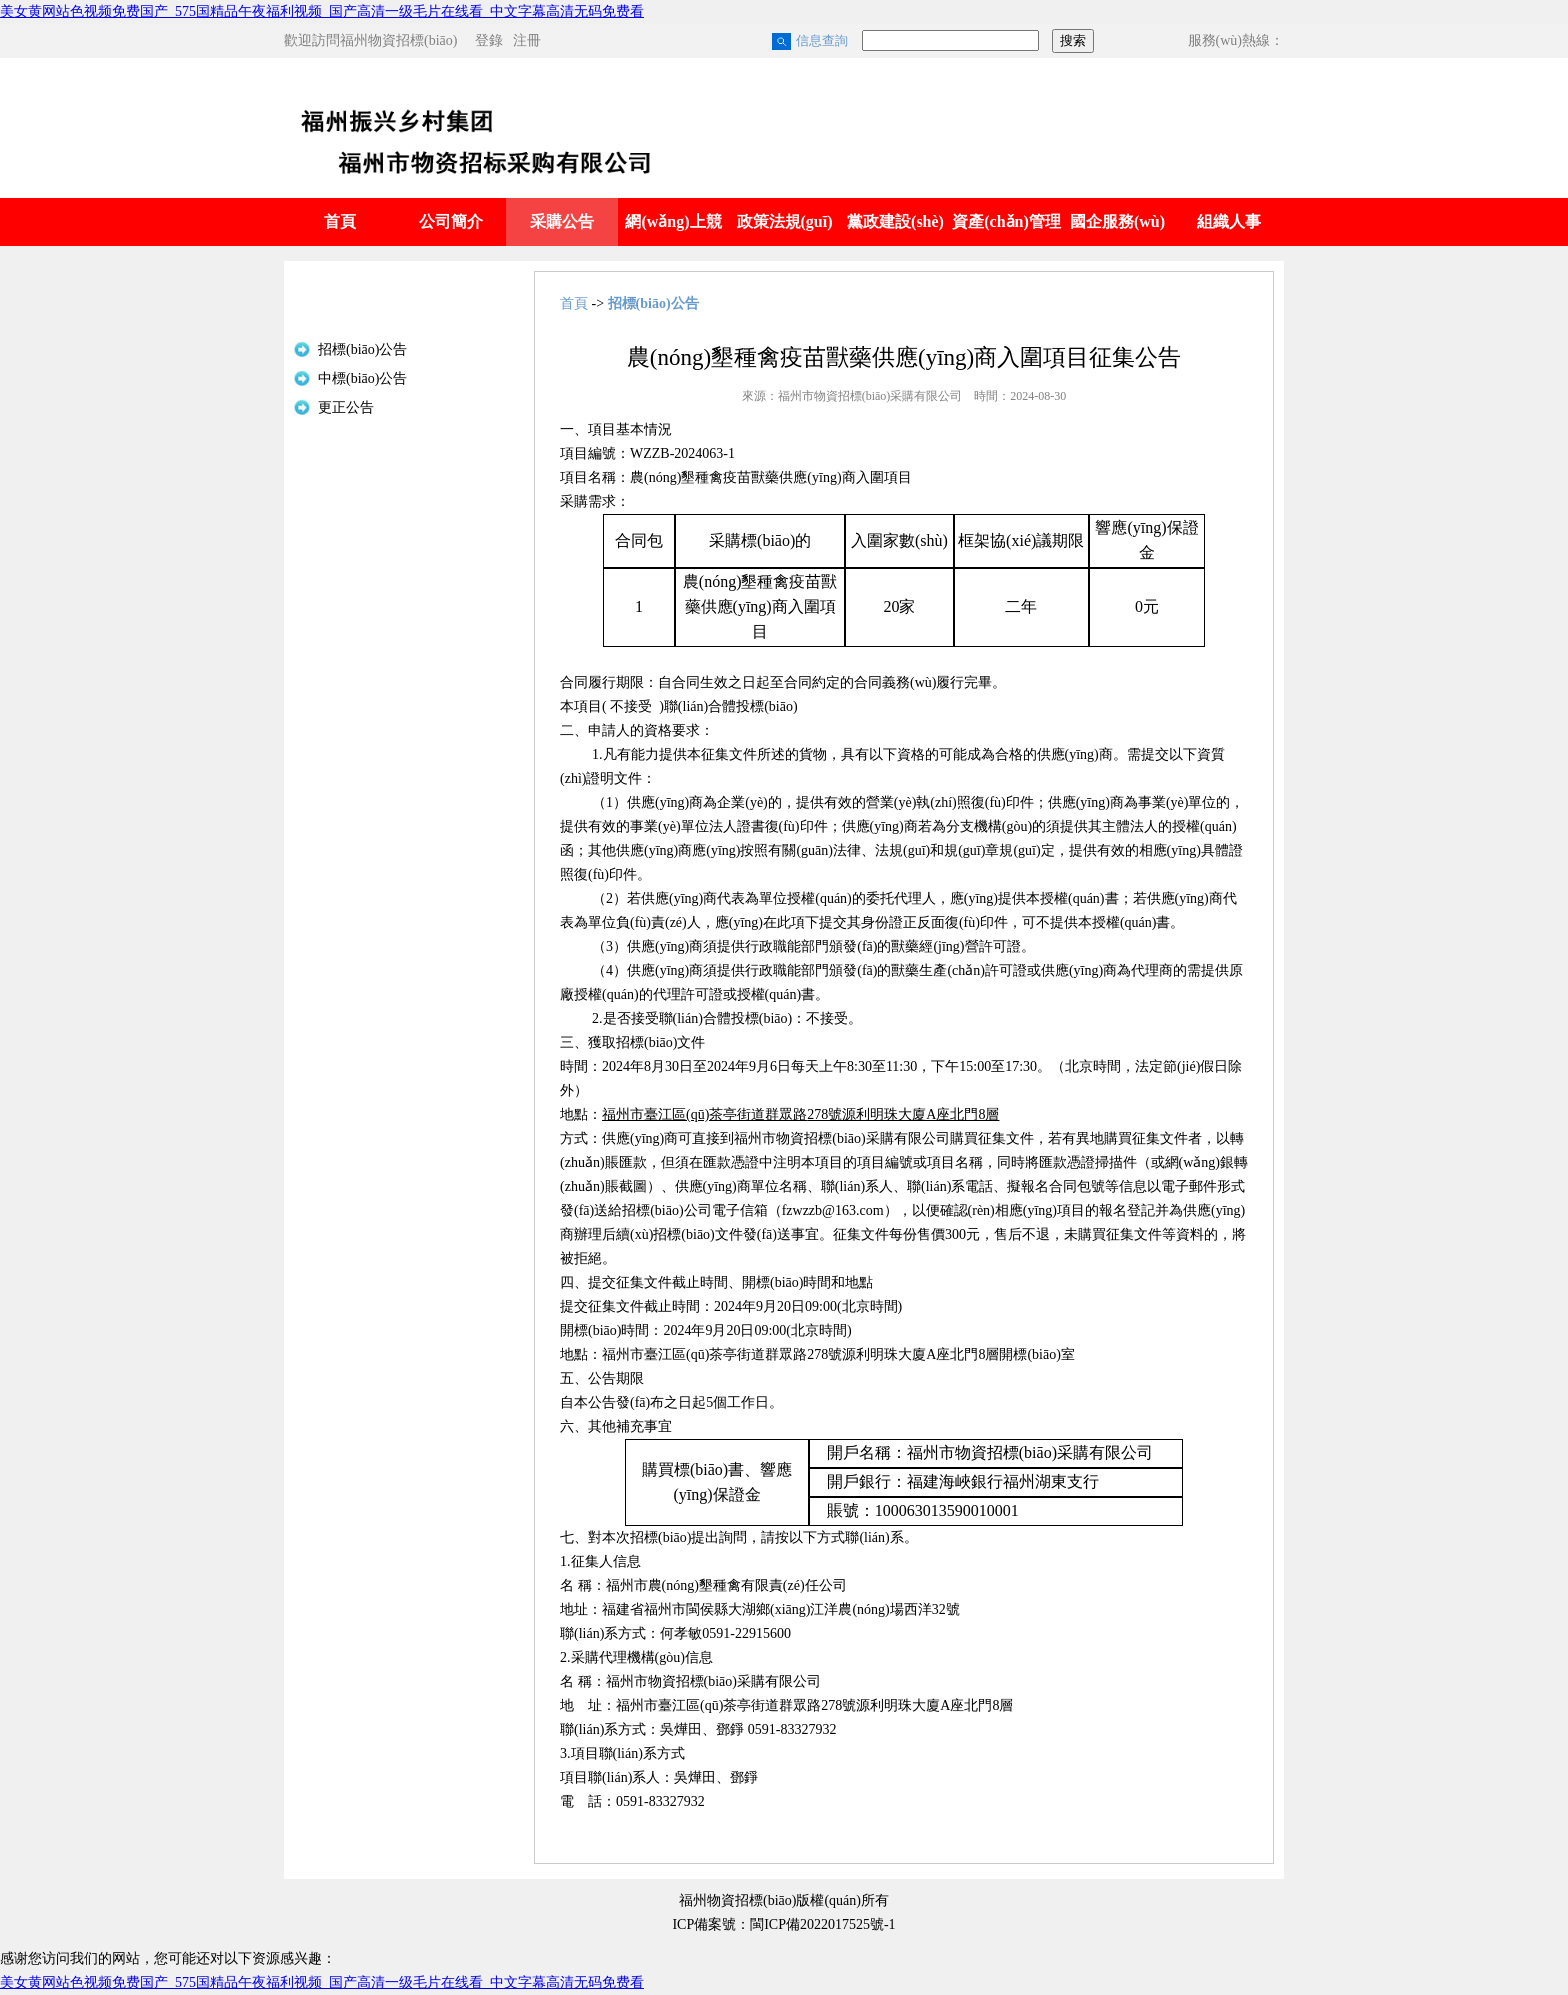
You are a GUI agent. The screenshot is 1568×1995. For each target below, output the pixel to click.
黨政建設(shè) (895, 221)
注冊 (527, 40)
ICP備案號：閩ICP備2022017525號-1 (783, 1924)
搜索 (1073, 40)
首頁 (340, 221)
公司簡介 (451, 221)
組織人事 (1229, 221)
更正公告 (346, 407)
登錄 (489, 40)
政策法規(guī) (785, 221)
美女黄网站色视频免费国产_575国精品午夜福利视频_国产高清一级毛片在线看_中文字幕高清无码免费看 (322, 11)
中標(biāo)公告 (362, 378)
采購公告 (562, 221)
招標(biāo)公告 (362, 349)
